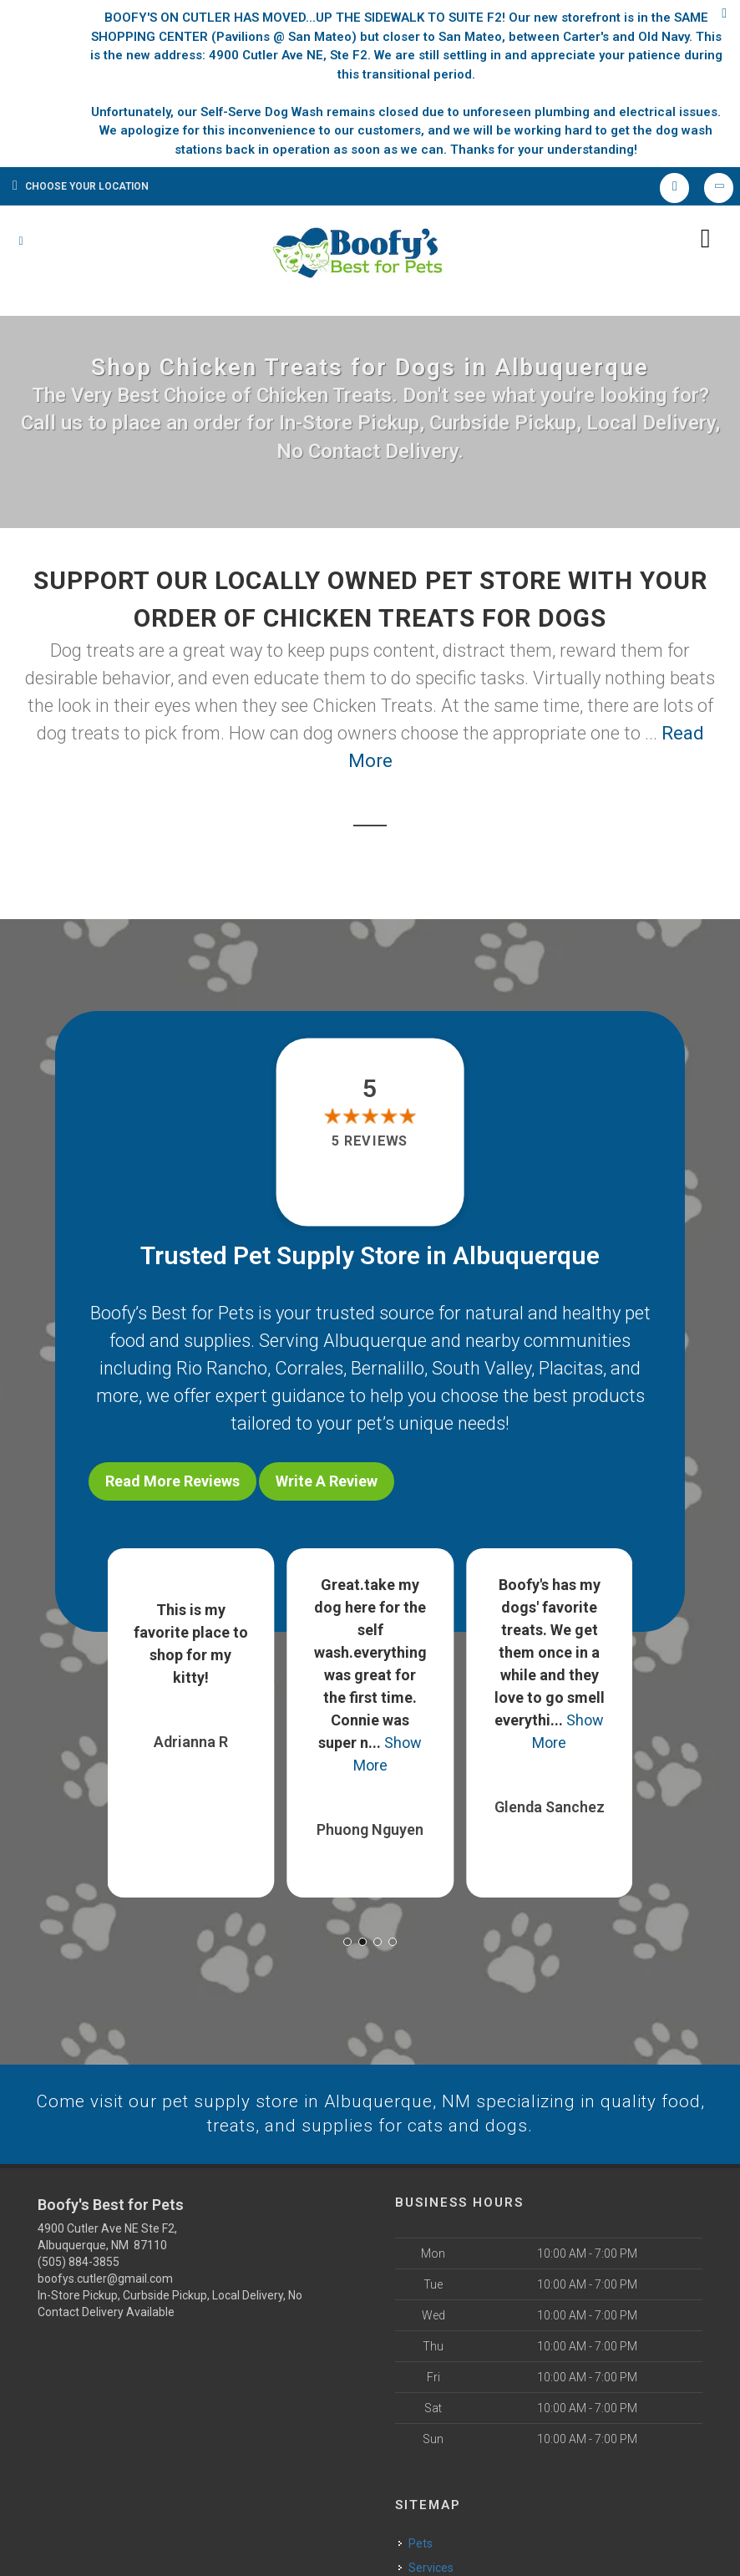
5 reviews (370, 1142)
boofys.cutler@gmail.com (105, 2274)
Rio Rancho (221, 1368)
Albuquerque (375, 1340)
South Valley (481, 1368)
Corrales (309, 1368)
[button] (347, 1936)
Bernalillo (387, 1368)
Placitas (571, 1368)
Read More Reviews (172, 1481)
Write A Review (327, 1481)
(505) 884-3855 (78, 2257)
